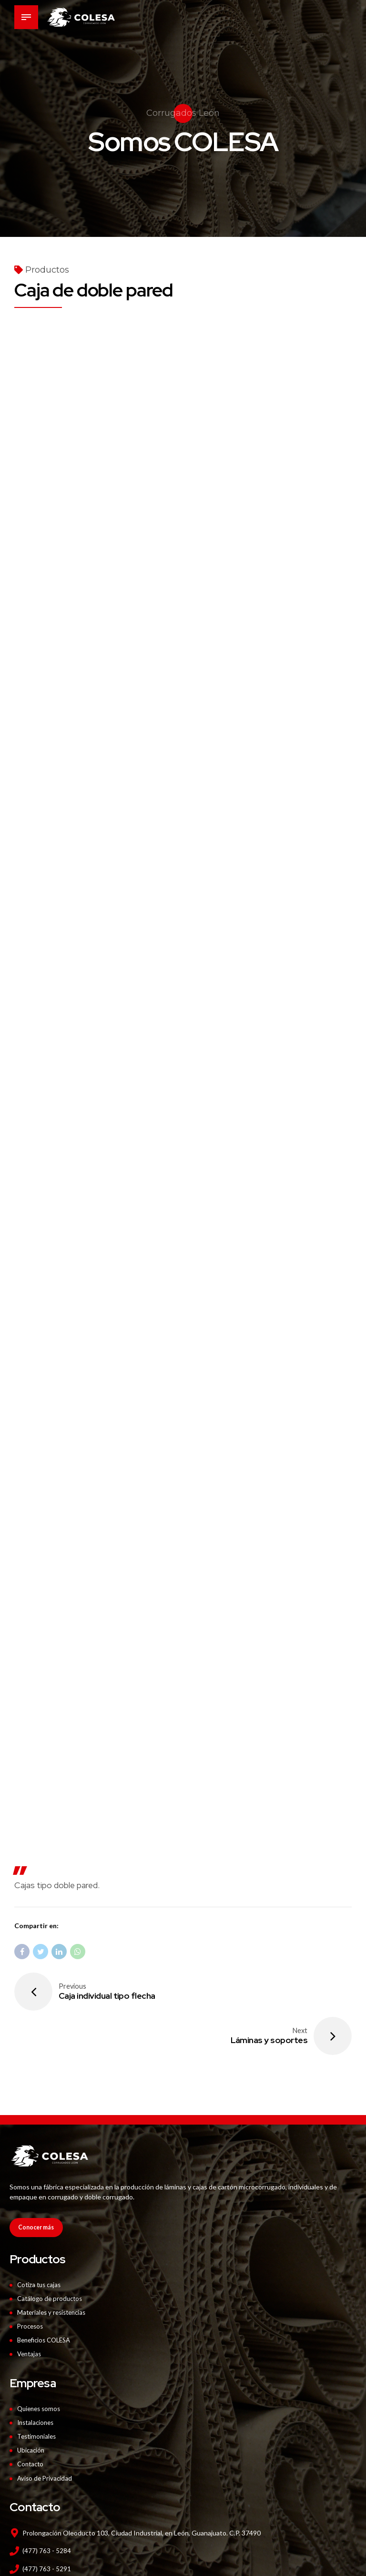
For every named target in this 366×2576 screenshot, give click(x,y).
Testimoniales (38, 2392)
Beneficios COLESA (46, 2296)
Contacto (31, 2419)
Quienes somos (40, 2365)
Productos (47, 270)
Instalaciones (37, 2378)
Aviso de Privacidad (45, 2433)
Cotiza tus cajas (40, 2242)
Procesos (31, 2283)
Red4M (294, 2569)
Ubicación (31, 2406)
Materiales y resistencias (54, 2269)
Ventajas (30, 2310)
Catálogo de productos (51, 2255)
